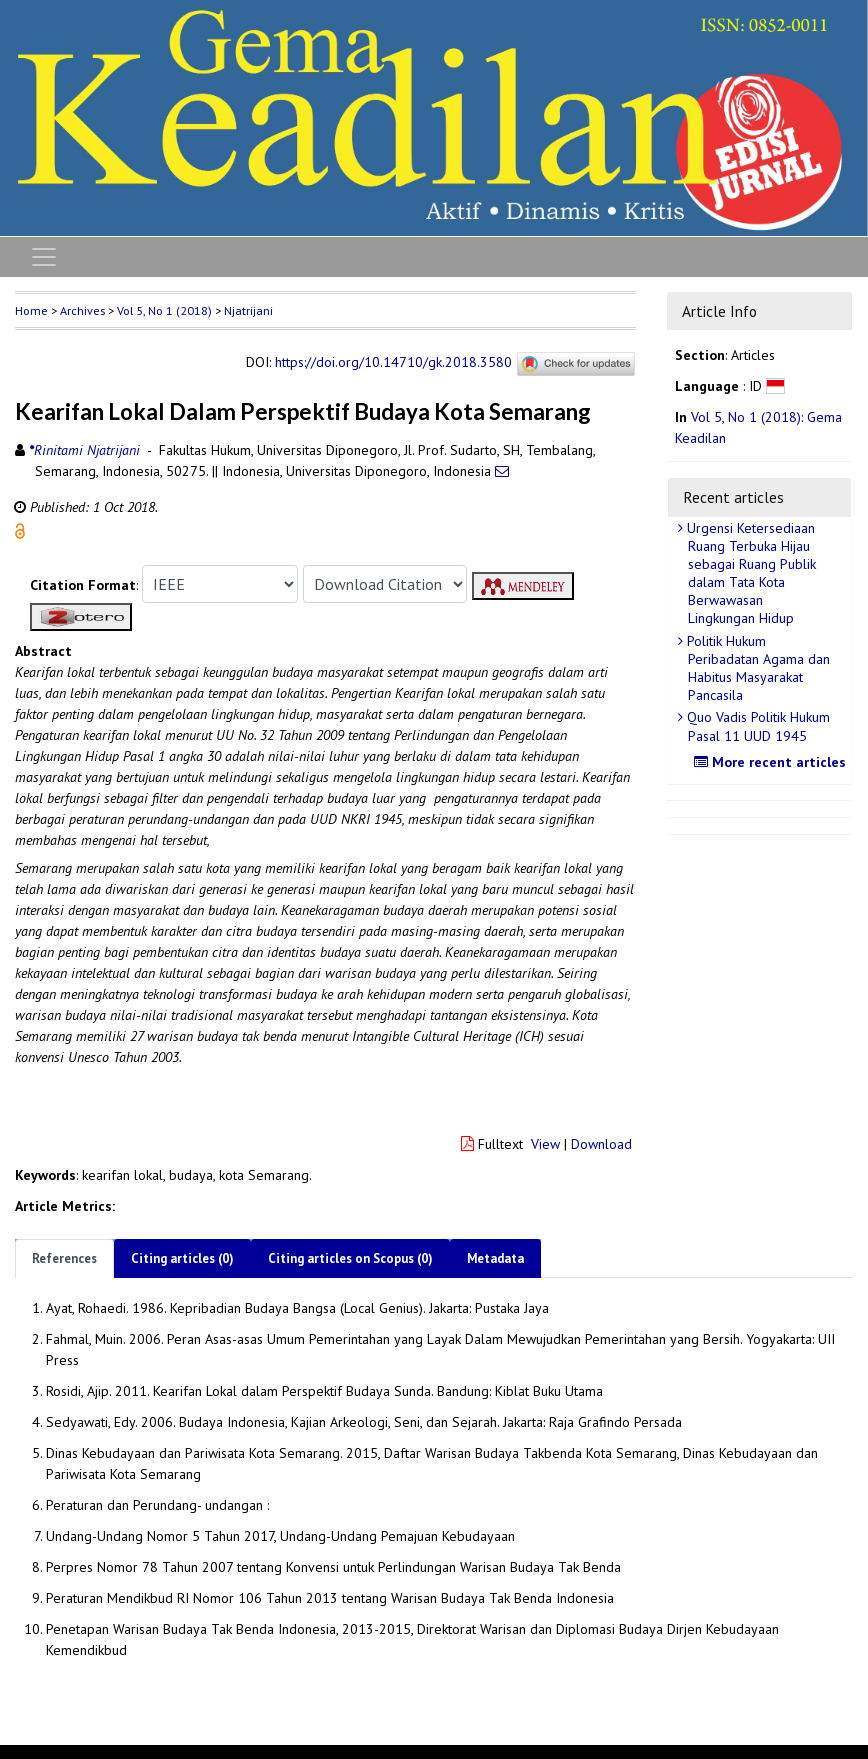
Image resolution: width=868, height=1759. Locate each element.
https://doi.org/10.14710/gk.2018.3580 (393, 362)
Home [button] (31, 310)
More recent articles (772, 762)
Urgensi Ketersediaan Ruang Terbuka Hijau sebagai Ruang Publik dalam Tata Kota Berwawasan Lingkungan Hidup (749, 573)
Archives (82, 310)
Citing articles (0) (182, 1258)
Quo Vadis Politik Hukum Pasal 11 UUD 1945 (756, 726)
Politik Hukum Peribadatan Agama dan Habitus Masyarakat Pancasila (756, 668)
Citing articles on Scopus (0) (350, 1258)
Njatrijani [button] (248, 310)
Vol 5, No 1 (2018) (164, 310)
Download (601, 1144)
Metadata (495, 1258)
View (545, 1144)
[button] (20, 530)
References (64, 1258)
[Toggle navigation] (44, 257)
